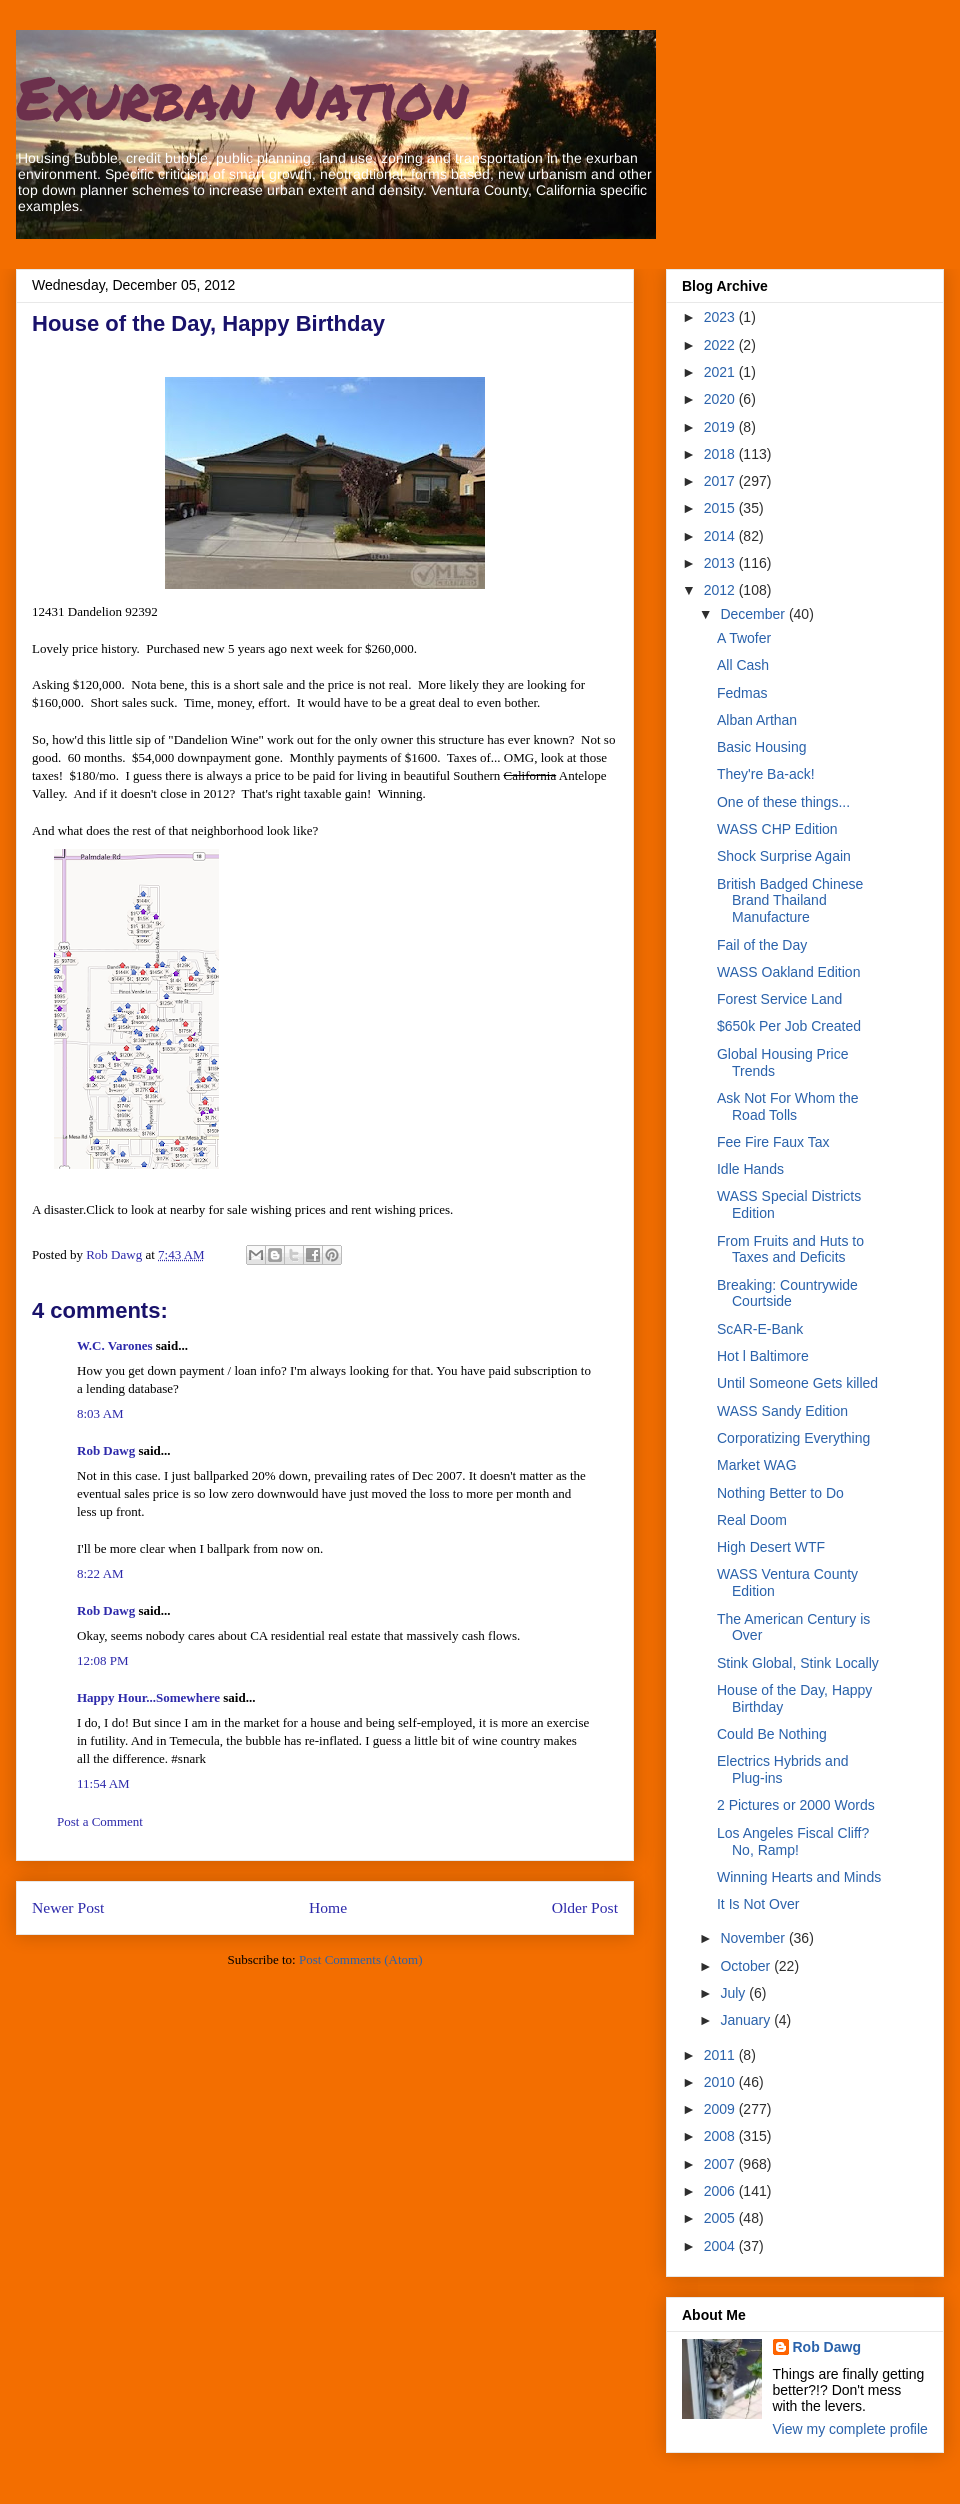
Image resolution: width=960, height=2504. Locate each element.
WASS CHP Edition (777, 829)
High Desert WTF (771, 1547)
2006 (721, 2191)
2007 (721, 2164)
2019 (721, 427)
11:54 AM (103, 1783)
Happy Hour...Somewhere (148, 1697)
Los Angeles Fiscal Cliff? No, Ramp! (793, 1841)
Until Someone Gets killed (797, 1383)
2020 (721, 399)
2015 (721, 508)
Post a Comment (100, 1821)
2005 (721, 2218)
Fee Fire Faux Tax (773, 1142)
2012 (721, 590)
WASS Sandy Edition (782, 1411)
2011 (721, 2055)
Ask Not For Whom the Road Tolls (788, 1106)
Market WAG (757, 1465)
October (747, 1966)
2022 (721, 345)
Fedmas (742, 693)
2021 (721, 372)
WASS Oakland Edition (788, 972)
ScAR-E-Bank (760, 1329)
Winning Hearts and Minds (799, 1877)
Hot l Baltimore (763, 1356)
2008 (721, 2136)
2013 (721, 563)
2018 (721, 454)
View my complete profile (850, 2429)
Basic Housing (762, 747)
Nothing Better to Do (780, 1493)
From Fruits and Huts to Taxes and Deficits (790, 1249)
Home (328, 1907)
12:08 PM (103, 1660)
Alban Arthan (757, 720)
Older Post (585, 1907)
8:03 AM (100, 1413)
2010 (721, 2082)
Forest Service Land (779, 999)
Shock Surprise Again (784, 856)
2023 (721, 317)
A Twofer (744, 638)
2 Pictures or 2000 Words (796, 1805)
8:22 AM (100, 1573)
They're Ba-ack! (766, 774)
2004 (721, 2246)
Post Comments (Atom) (361, 1959)
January (747, 2020)
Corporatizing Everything (793, 1438)
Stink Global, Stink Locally (798, 1663)
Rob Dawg (106, 1450)
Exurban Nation (242, 96)
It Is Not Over (758, 1904)
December (754, 614)
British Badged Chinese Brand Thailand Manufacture (790, 901)
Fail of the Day (762, 945)
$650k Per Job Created (789, 1026)
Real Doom (752, 1520)
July (734, 1993)
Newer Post (68, 1907)
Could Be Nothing (772, 1734)
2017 (721, 481)
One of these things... (783, 802)
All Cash (743, 665)
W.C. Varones (115, 1345)
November (754, 1938)
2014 (721, 536)
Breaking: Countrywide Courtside (787, 1293)
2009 (721, 2109)
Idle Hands (750, 1169)
